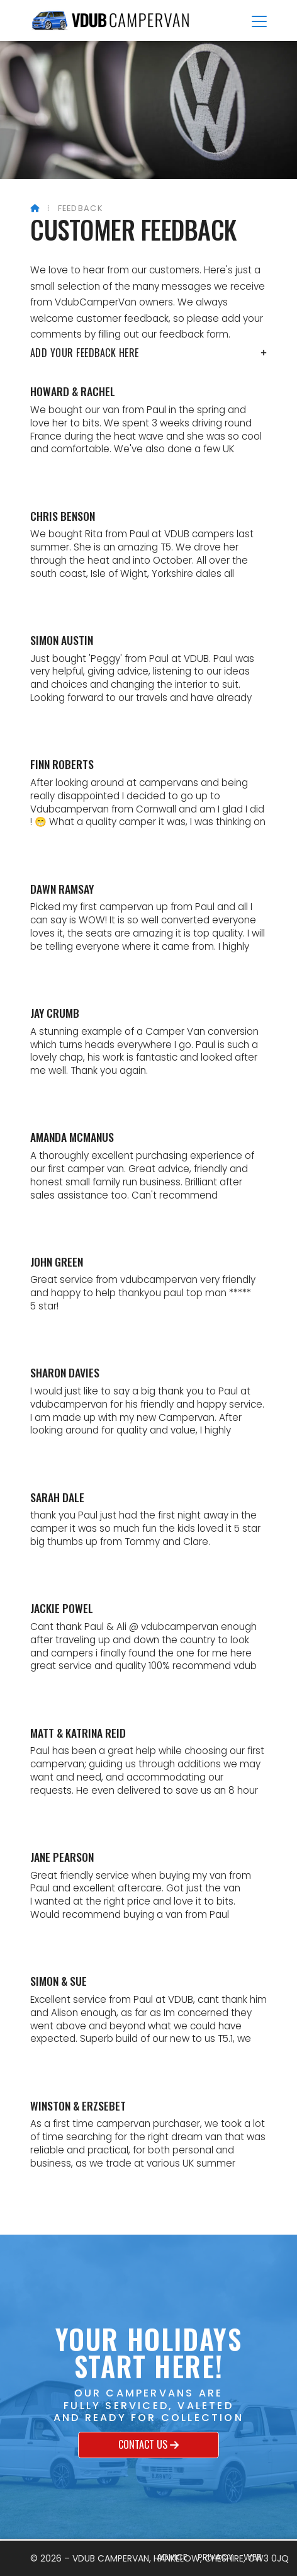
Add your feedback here (148, 352)
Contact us (148, 2445)
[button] (259, 21)
